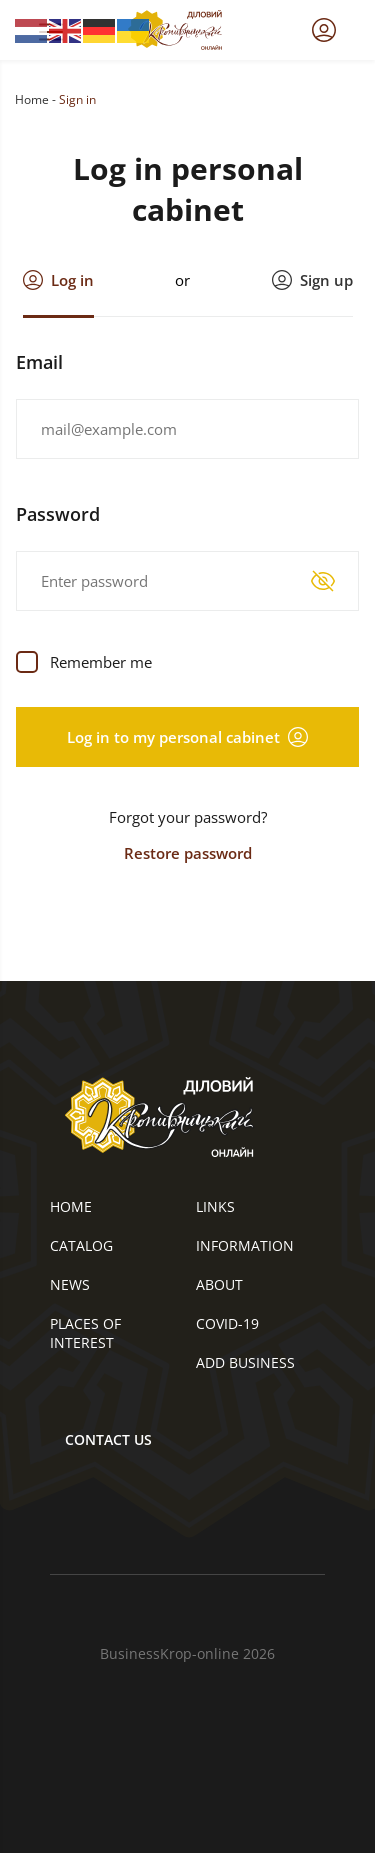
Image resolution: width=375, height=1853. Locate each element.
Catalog (81, 1245)
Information (245, 1245)
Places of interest (85, 1333)
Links (215, 1206)
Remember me (101, 662)
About (219, 1284)
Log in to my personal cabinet (187, 737)
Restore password (188, 853)
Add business (245, 1362)
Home (32, 99)
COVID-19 (227, 1323)
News (70, 1284)
